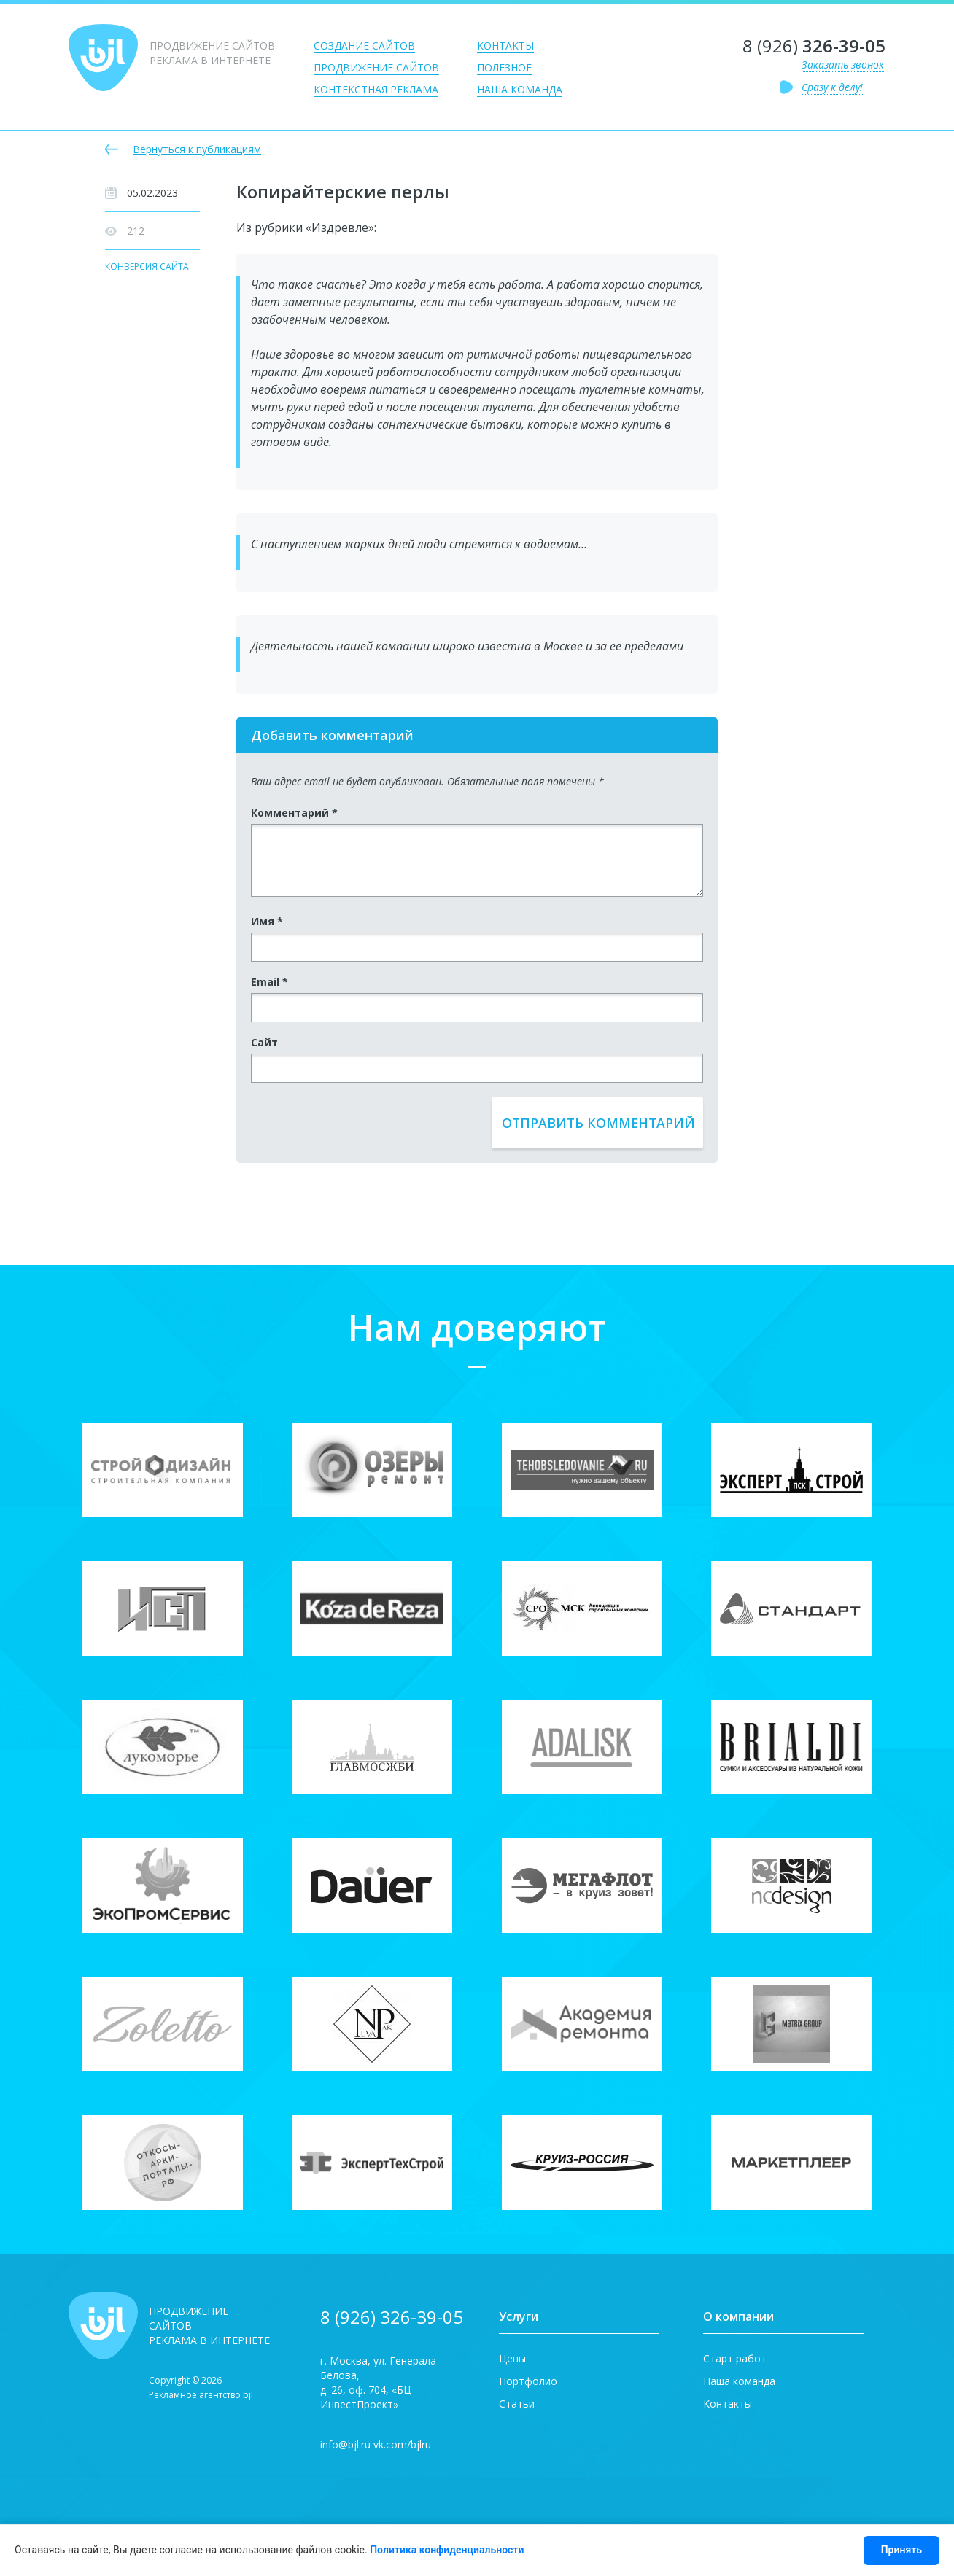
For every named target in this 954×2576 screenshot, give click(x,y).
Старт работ (735, 2358)
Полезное (504, 67)
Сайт (264, 1042)
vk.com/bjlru (402, 2444)
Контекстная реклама (376, 89)
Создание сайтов (364, 45)
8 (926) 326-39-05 (391, 2317)
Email (269, 982)
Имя (267, 921)
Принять (901, 2550)
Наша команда (519, 89)
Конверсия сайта (147, 267)
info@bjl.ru (345, 2444)
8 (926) (813, 46)
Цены (512, 2358)
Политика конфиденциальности (447, 2550)
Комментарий (294, 813)
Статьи (517, 2403)
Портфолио (528, 2381)
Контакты (505, 45)
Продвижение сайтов (376, 67)
